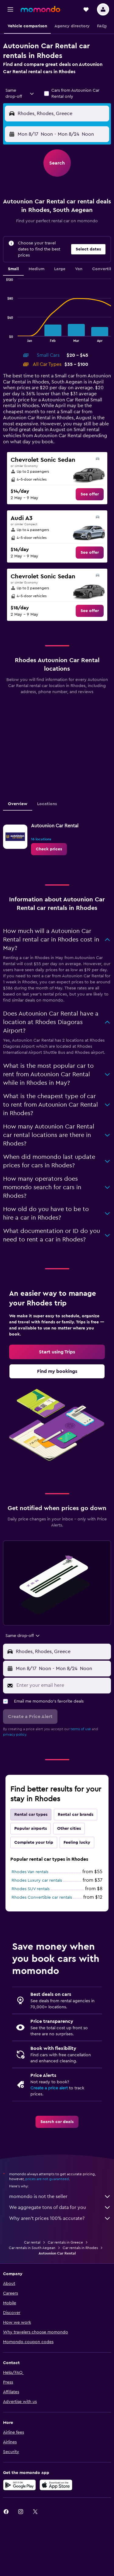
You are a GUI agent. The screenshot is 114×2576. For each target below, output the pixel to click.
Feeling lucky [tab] (77, 1842)
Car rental (32, 2242)
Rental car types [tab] (30, 1814)
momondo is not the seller (60, 2196)
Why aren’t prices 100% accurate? (60, 2218)
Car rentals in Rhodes (80, 2248)
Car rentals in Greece (65, 2242)
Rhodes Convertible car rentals (42, 1897)
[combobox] (20, 93)
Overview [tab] (17, 804)
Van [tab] (78, 269)
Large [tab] (59, 269)
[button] (10, 9)
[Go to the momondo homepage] (40, 9)
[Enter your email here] (62, 1685)
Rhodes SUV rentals (31, 1889)
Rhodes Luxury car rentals (37, 1880)
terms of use (81, 1729)
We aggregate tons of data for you (60, 2207)
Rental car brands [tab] (75, 1814)
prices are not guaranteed (47, 2179)
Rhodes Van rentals (30, 1872)
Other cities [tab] (69, 1828)
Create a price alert (49, 2088)
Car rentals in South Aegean (32, 2248)
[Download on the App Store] (56, 2484)
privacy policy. (15, 1734)
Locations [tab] (47, 804)
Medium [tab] (36, 269)
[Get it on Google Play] (19, 2484)
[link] (90, 494)
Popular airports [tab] (30, 1828)
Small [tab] (13, 269)
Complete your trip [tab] (33, 1842)
